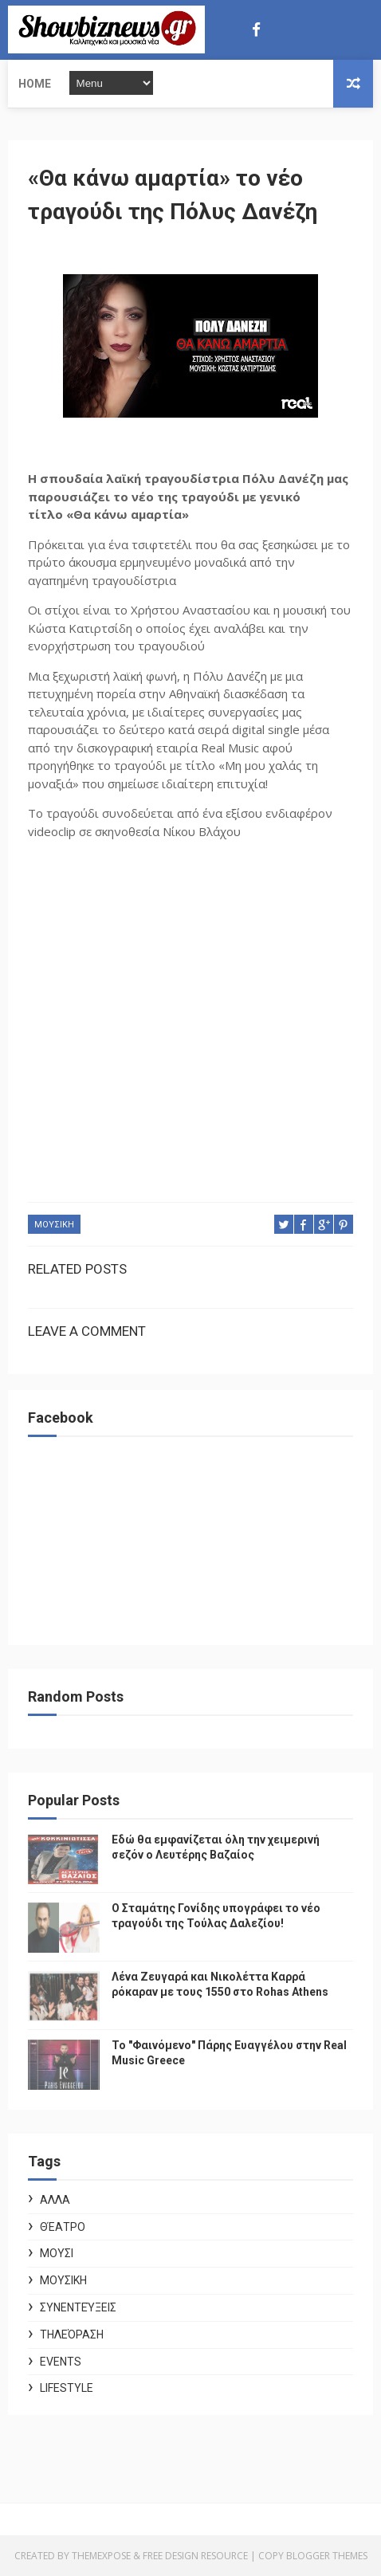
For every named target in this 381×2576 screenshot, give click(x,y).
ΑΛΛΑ (55, 2199)
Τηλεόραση (72, 2334)
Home (34, 83)
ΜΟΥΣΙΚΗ (54, 1224)
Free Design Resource (195, 2555)
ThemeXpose (101, 2555)
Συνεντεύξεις (78, 2307)
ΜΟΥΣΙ (56, 2253)
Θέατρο (62, 2227)
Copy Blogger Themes (312, 2555)
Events (60, 2361)
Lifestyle (66, 2388)
